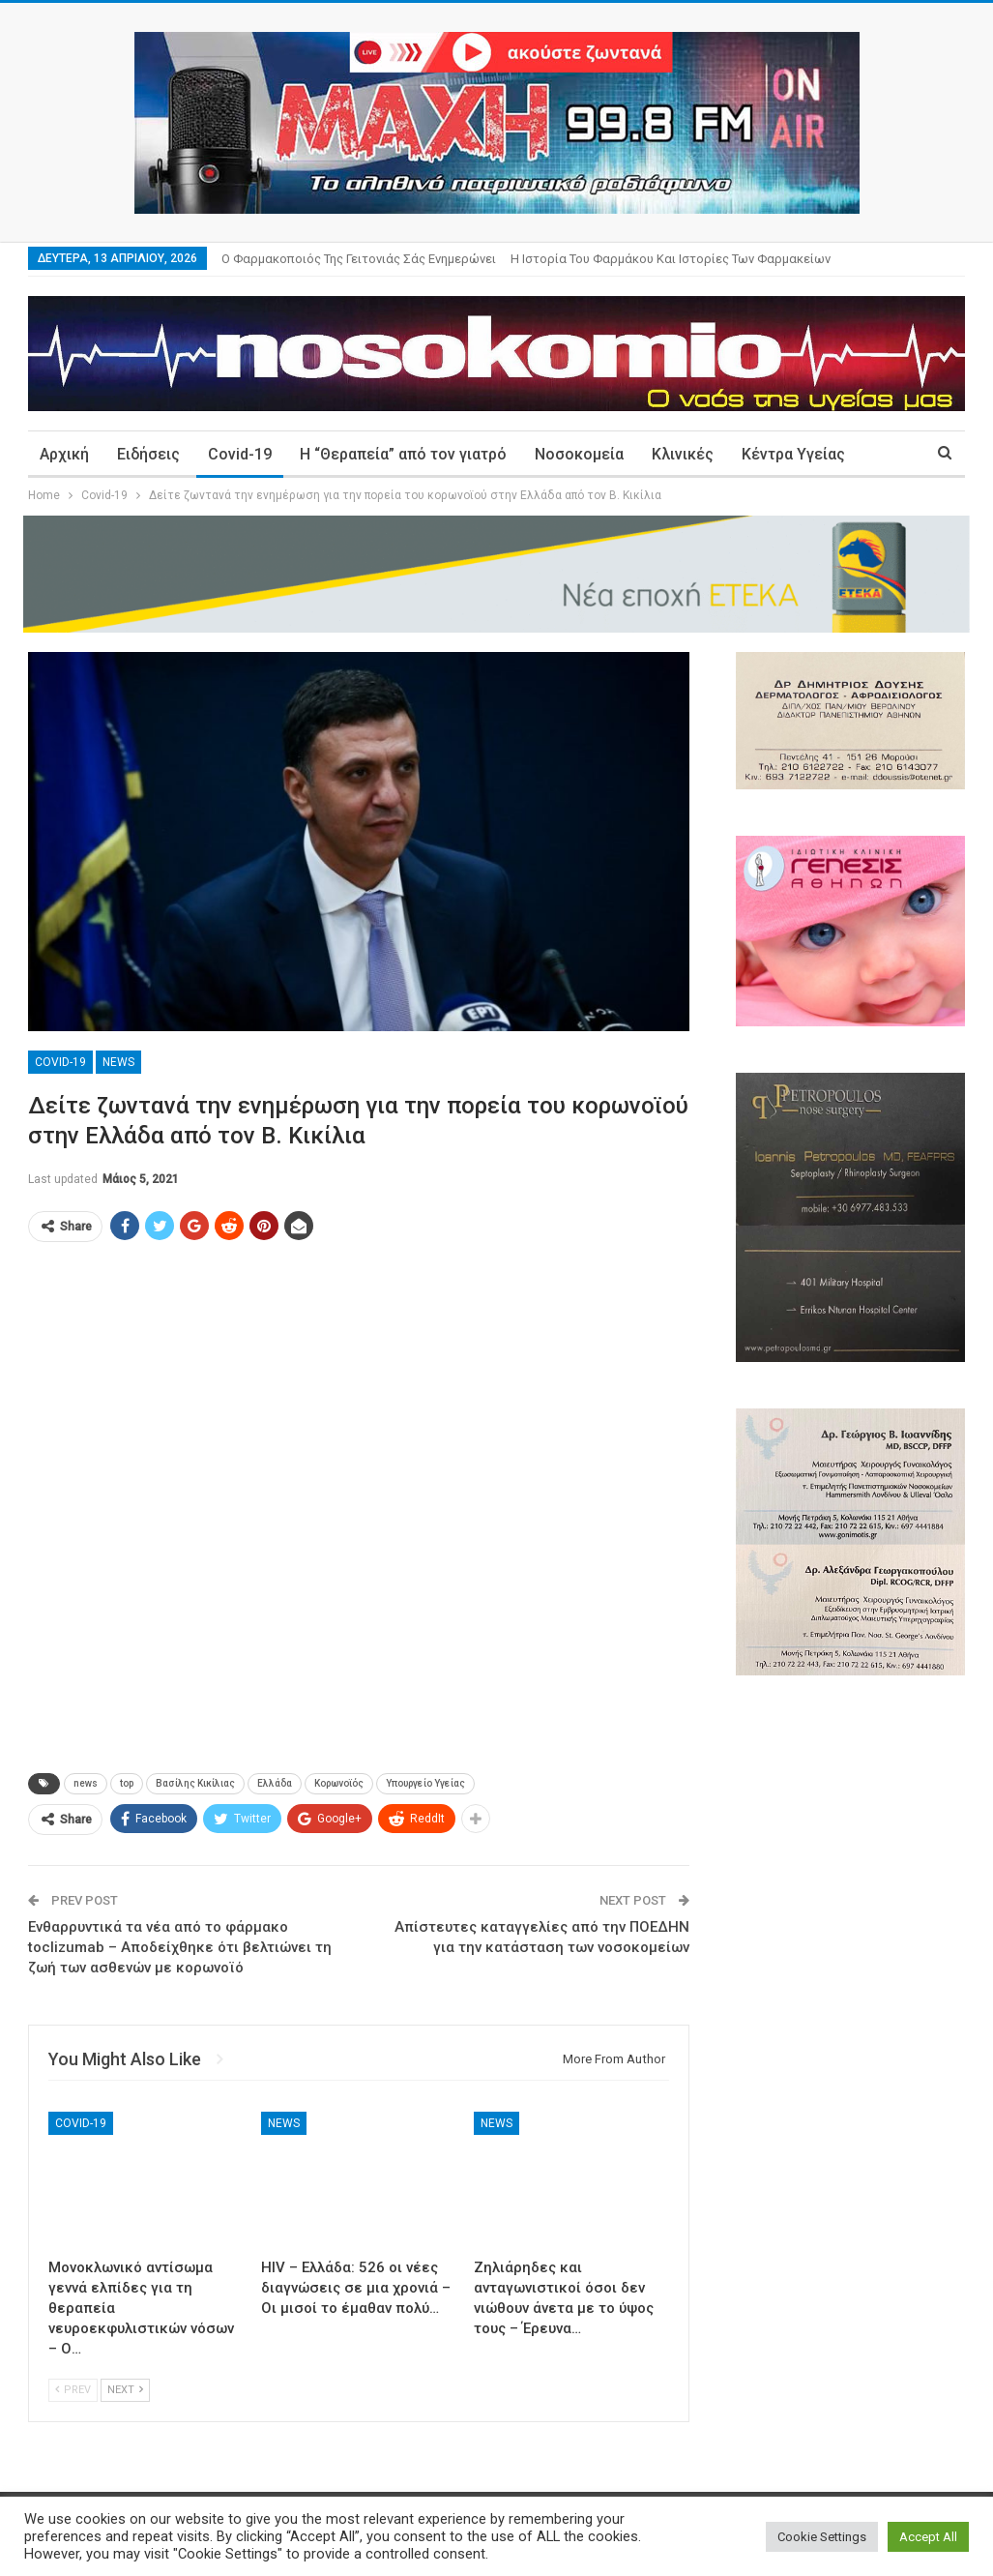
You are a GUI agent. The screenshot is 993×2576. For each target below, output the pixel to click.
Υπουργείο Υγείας (425, 1783)
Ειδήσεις (148, 454)
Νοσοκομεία (579, 454)
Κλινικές (683, 454)
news (85, 1783)
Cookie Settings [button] (821, 2537)
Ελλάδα (274, 1783)
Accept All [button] (928, 2537)
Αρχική (64, 454)
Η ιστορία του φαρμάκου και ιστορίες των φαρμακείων (671, 259)
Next (125, 2390)
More (760, 454)
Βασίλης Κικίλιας (195, 1783)
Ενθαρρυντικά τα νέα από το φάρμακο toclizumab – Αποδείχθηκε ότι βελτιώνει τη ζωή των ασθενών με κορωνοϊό (180, 1947)
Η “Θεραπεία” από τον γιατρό (403, 454)
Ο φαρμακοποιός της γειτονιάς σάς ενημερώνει (358, 259)
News (118, 1062)
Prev (73, 2390)
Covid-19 (240, 454)
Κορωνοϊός (339, 1783)
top (126, 1783)
